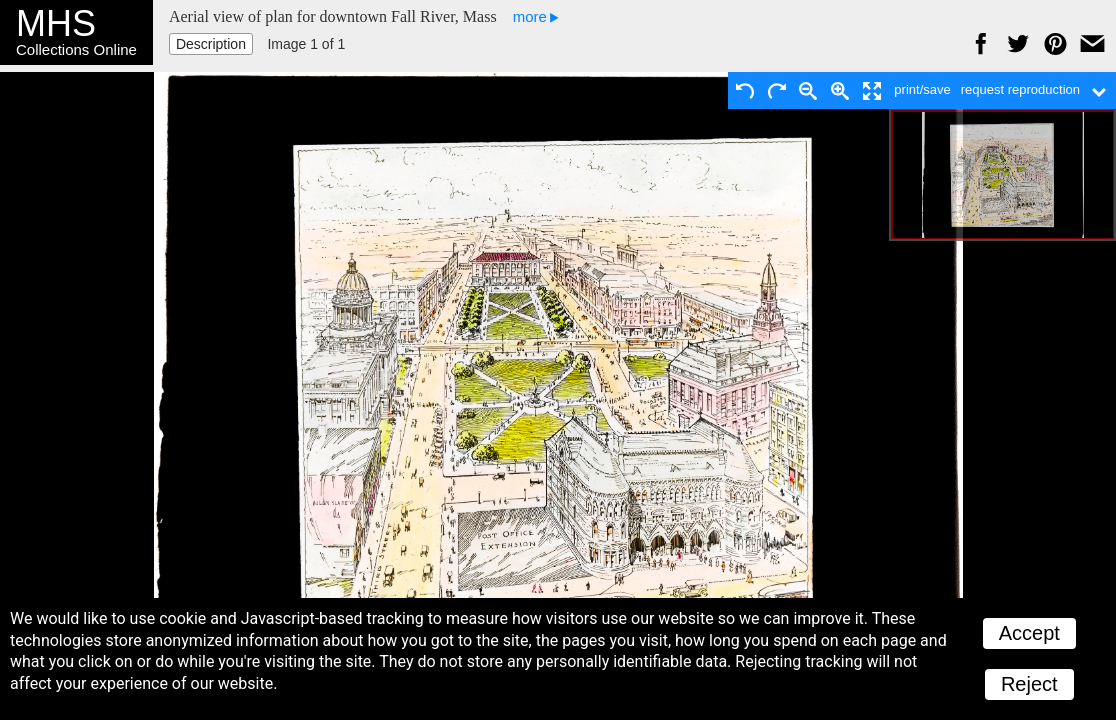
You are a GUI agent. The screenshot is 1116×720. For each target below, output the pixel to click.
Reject (1029, 684)
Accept (1029, 633)
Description (211, 44)
